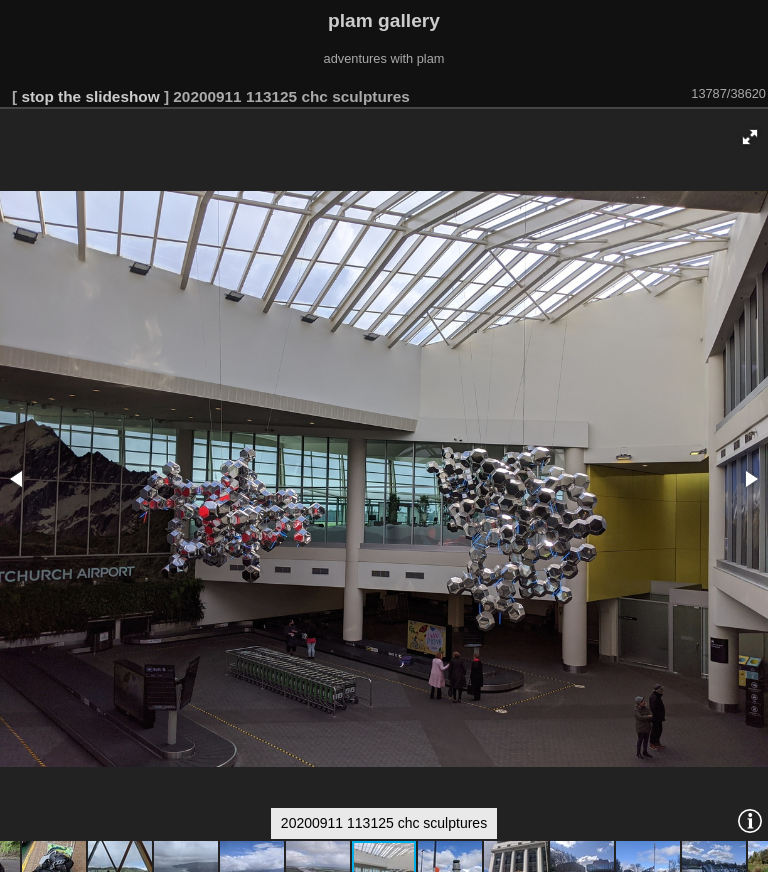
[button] (750, 137)
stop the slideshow (90, 96)
